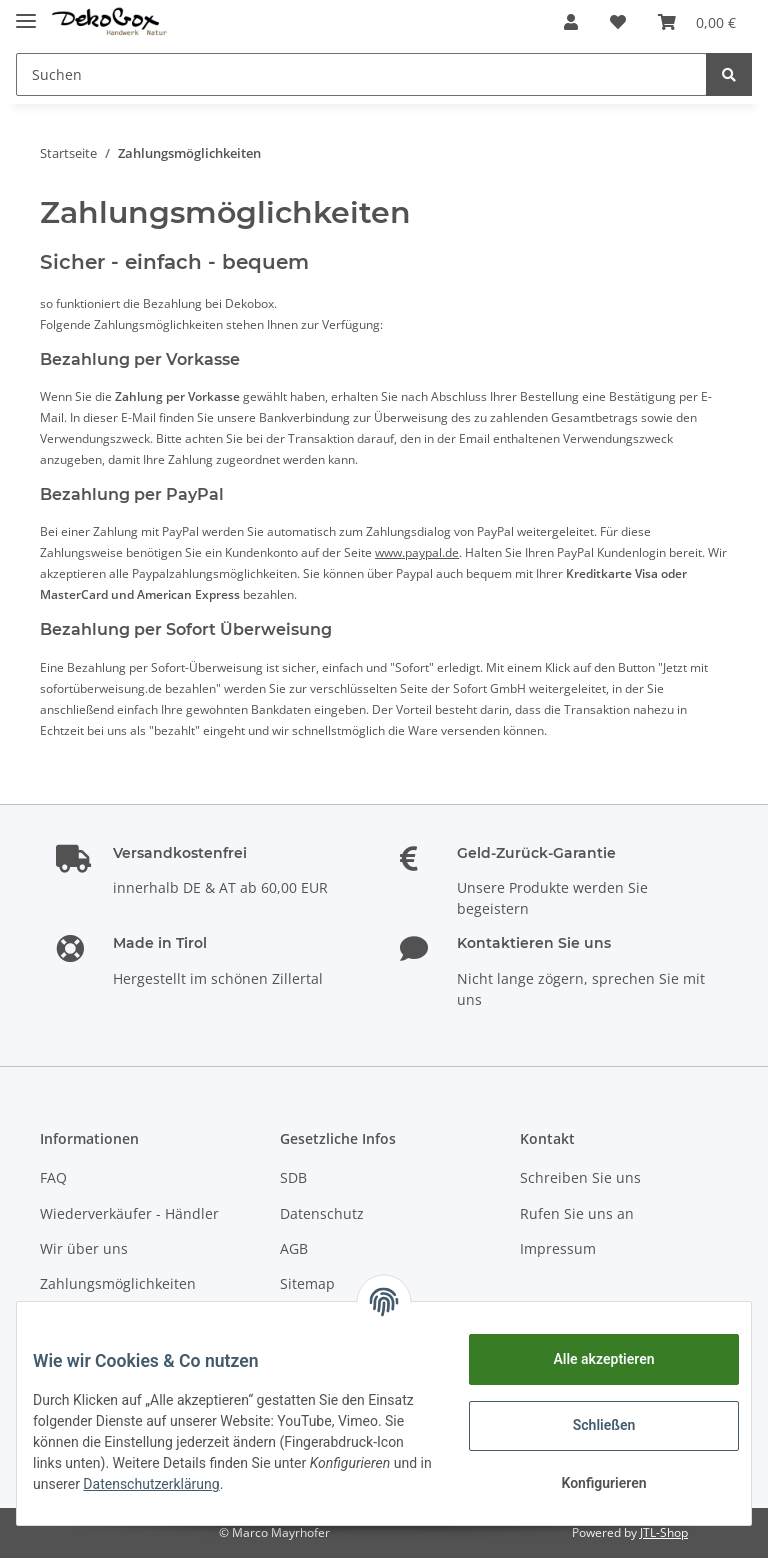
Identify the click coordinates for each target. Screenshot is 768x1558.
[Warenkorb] (697, 22)
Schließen (588, 1425)
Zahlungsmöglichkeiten (118, 1283)
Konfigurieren (587, 1483)
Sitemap (307, 1283)
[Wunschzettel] (618, 22)
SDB (293, 1177)
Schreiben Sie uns (580, 1177)
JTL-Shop (664, 1532)
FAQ (53, 1177)
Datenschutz (322, 1213)
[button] (571, 22)
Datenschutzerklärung (328, 1484)
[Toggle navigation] (26, 12)
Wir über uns (84, 1248)
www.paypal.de (417, 552)
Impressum (558, 1248)
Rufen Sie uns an (577, 1213)
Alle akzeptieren (587, 1359)
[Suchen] (361, 74)
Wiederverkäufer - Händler (129, 1213)
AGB (294, 1248)
